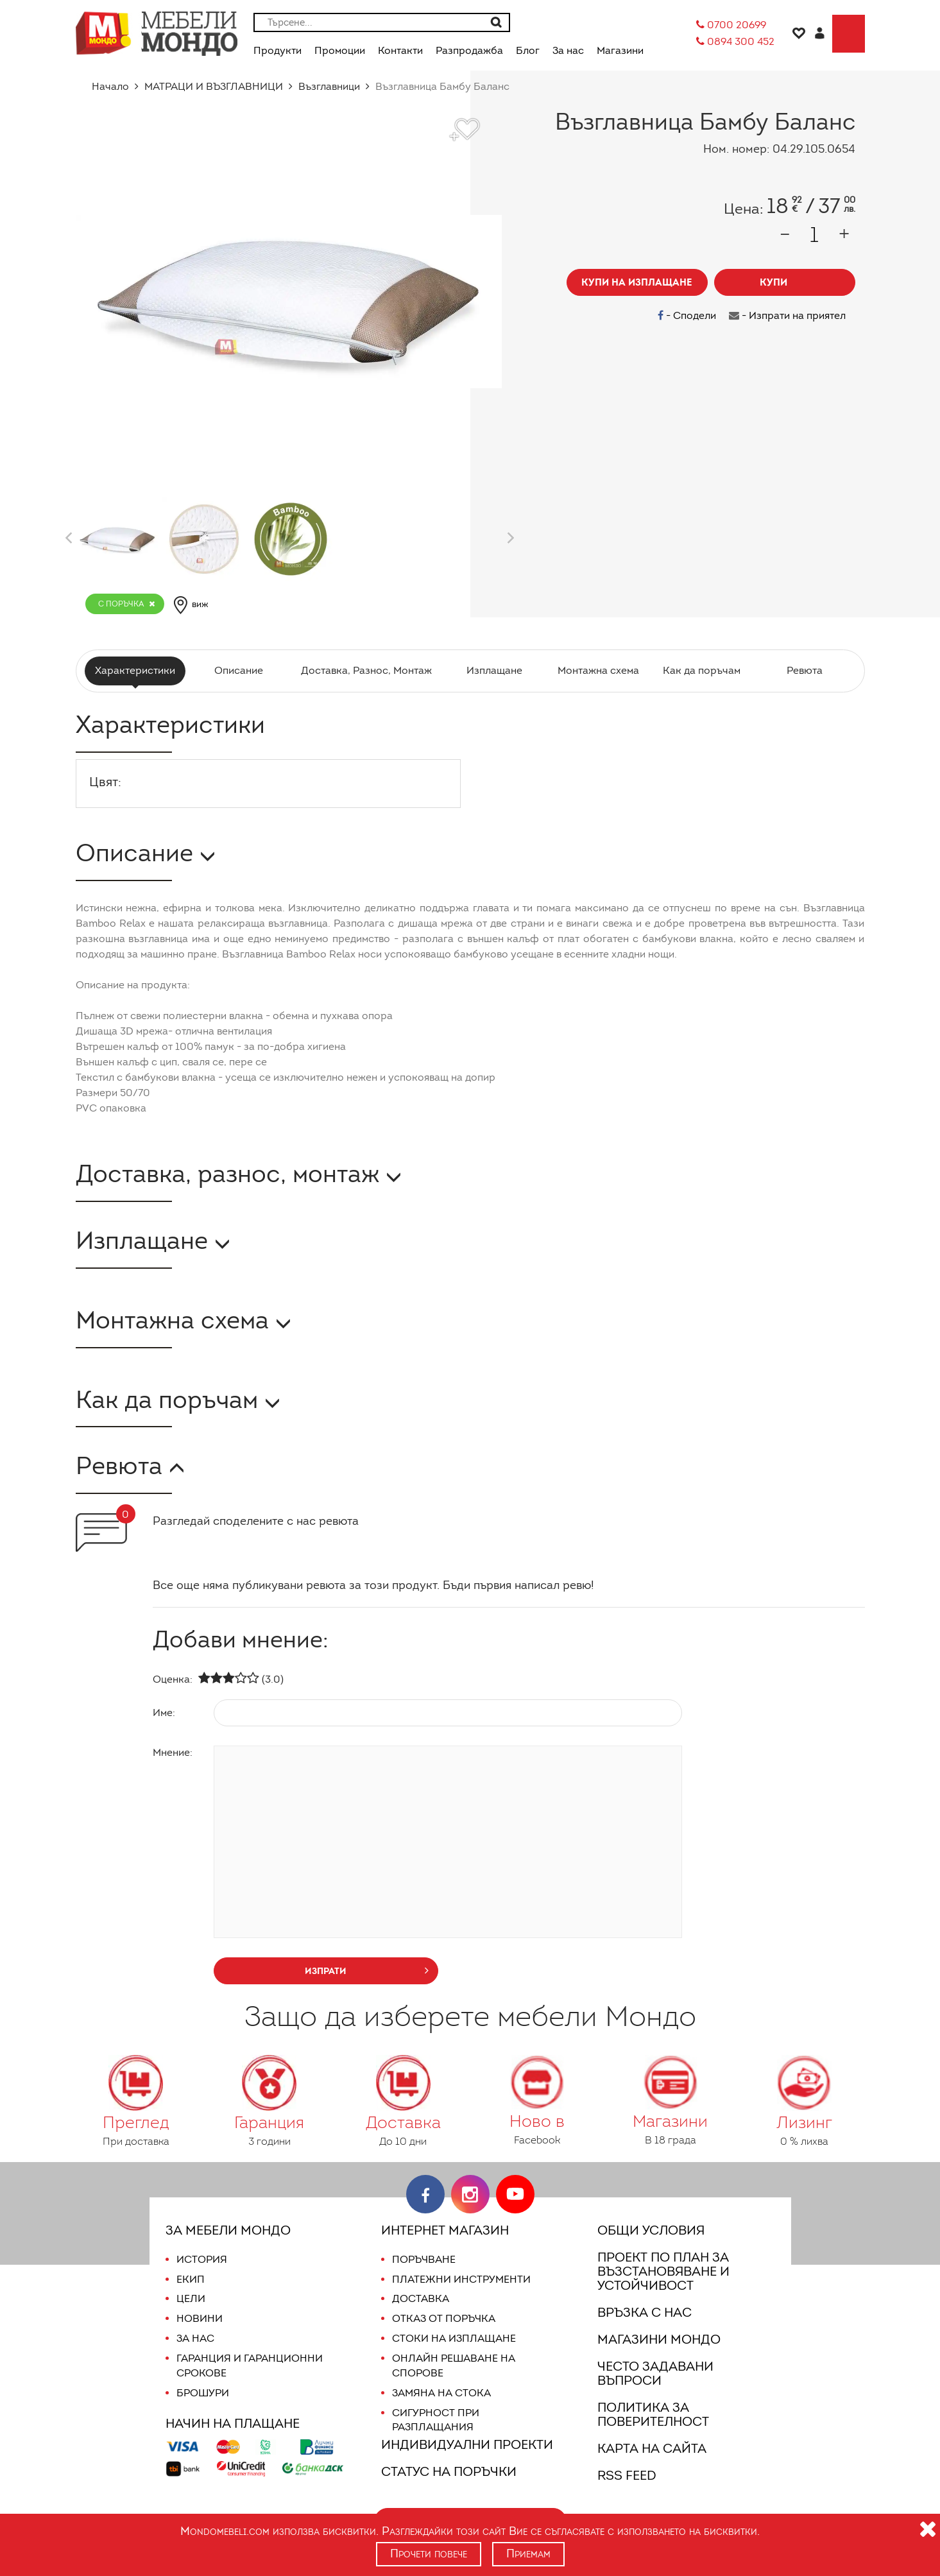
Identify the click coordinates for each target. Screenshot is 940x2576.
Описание (240, 670)
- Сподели (690, 315)
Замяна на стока (440, 2392)
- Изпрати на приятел (788, 315)
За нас (195, 2338)
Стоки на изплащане (451, 2338)
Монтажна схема (596, 670)
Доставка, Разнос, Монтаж (366, 670)
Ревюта (803, 670)
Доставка (419, 2298)
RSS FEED (629, 2475)
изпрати (367, 1969)
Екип (190, 2279)
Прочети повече (428, 2553)
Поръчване (424, 2259)
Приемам (529, 2553)
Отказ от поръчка (443, 2318)
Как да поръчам (699, 670)
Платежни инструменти (461, 2279)
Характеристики (137, 670)
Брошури (202, 2392)
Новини (198, 2318)
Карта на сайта (651, 2448)
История (201, 2259)
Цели (190, 2298)
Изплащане (492, 670)
